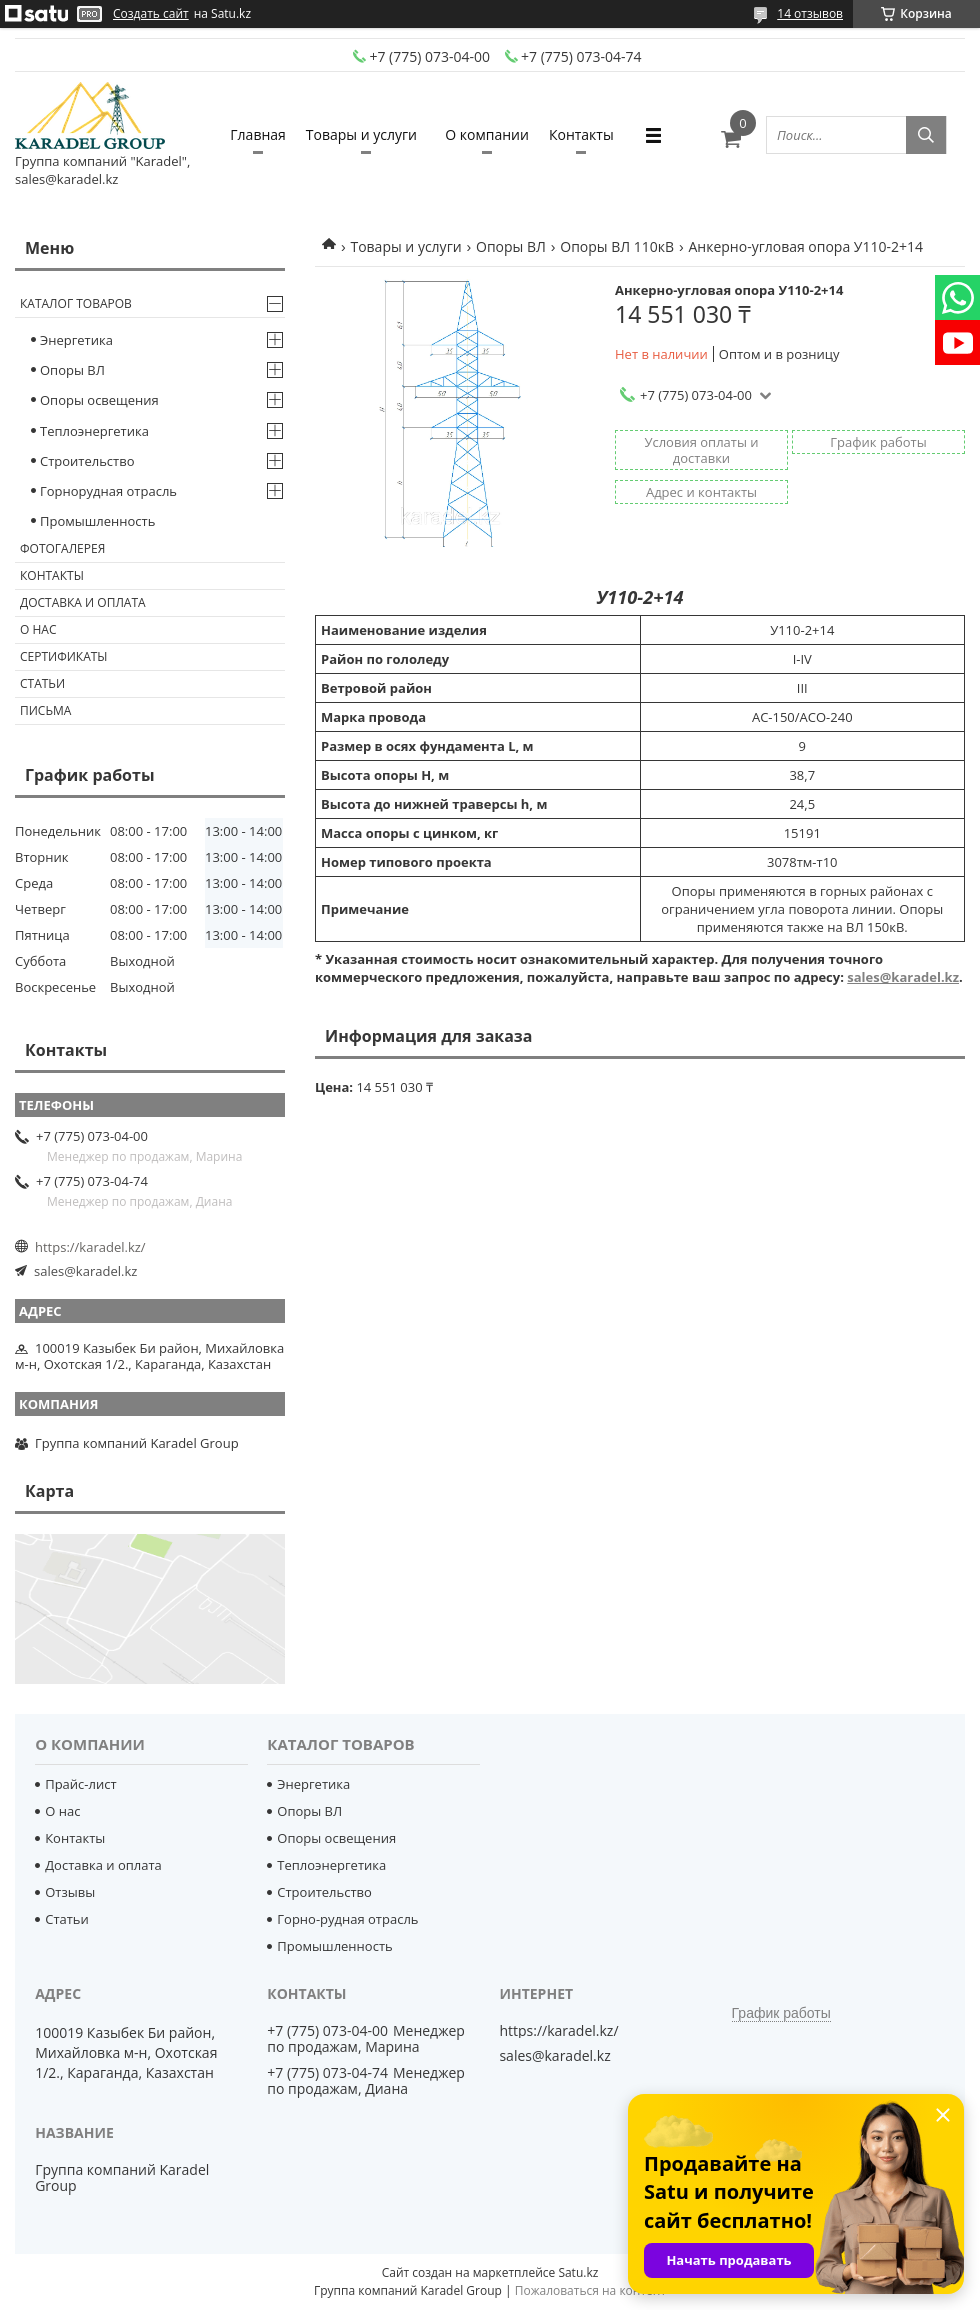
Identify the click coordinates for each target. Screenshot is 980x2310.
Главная (258, 134)
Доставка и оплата (83, 602)
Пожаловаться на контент (590, 2290)
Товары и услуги (361, 134)
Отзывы (70, 1892)
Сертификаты (64, 656)
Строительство (87, 461)
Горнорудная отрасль (108, 491)
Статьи (42, 683)
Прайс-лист (80, 1784)
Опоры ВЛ (511, 246)
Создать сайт (151, 14)
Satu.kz (578, 2272)
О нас (38, 629)
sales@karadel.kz (903, 977)
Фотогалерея (62, 548)
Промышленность (97, 521)
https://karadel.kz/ (90, 1247)
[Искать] (926, 135)
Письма (45, 710)
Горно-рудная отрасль (347, 1919)
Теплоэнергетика (94, 431)
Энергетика (76, 340)
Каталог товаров (76, 303)
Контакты (581, 134)
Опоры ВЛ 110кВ (617, 246)
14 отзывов (810, 13)
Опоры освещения (99, 400)
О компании (487, 134)
